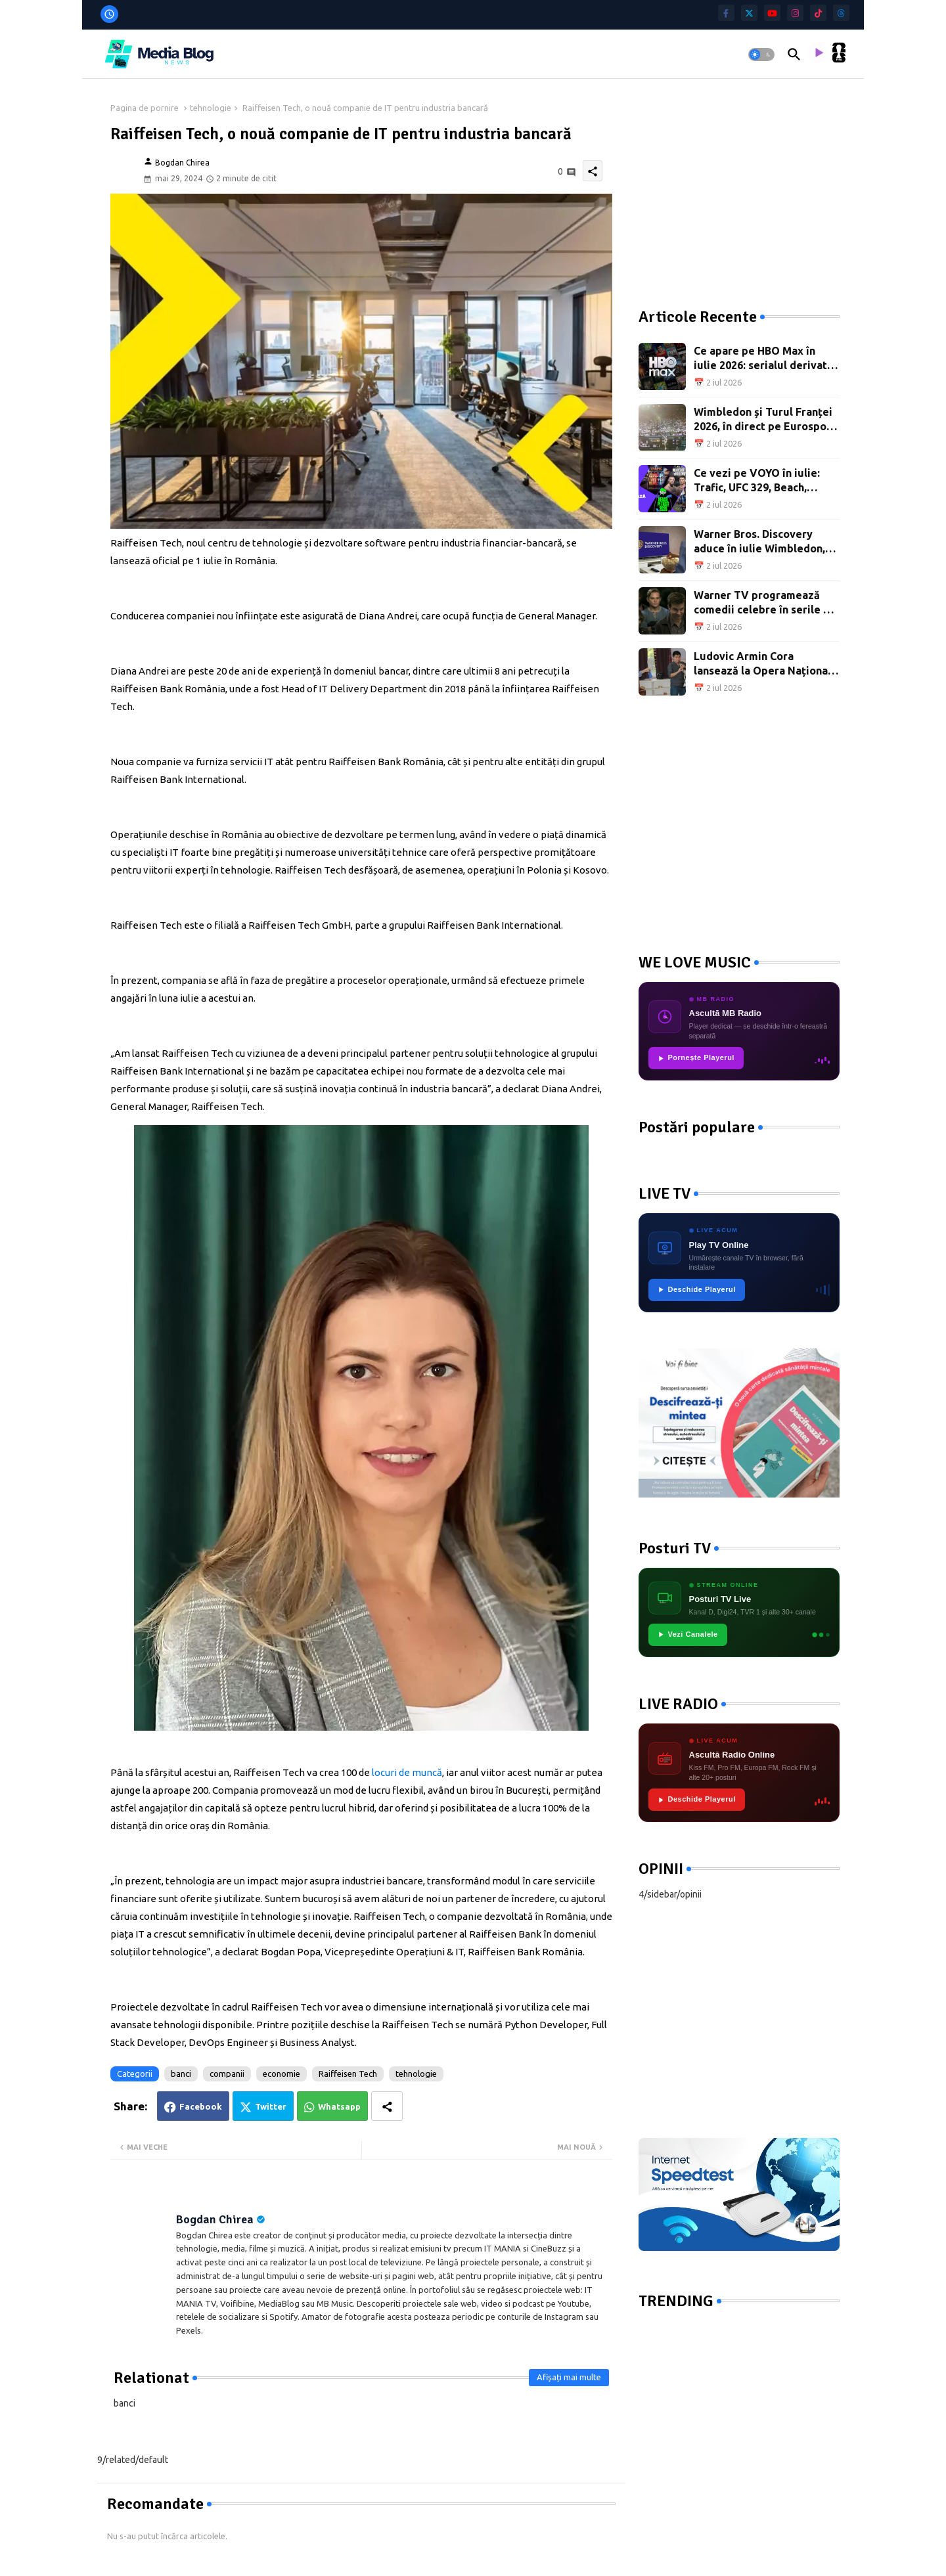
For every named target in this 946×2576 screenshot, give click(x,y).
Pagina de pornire (144, 107)
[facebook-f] (726, 13)
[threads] (841, 13)
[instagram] (795, 13)
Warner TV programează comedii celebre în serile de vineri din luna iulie (765, 603)
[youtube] (772, 13)
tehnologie (210, 107)
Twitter (270, 2106)
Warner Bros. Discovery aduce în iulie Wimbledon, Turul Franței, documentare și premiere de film (764, 542)
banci (181, 2073)
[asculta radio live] (817, 54)
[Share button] (387, 2106)
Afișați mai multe (569, 2377)
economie (281, 2073)
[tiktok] (818, 13)
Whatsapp (339, 2106)
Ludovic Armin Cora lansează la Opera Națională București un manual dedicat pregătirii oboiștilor (766, 664)
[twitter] (749, 13)
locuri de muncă (407, 1772)
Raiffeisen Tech (348, 2073)
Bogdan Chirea (215, 2219)
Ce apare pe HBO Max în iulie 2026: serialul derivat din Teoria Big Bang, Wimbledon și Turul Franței (763, 359)
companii (227, 2073)
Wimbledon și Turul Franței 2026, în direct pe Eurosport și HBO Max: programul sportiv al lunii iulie (765, 420)
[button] (761, 54)
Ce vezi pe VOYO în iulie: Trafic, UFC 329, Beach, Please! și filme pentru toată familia (766, 481)
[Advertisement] (737, 184)
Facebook (200, 2106)
